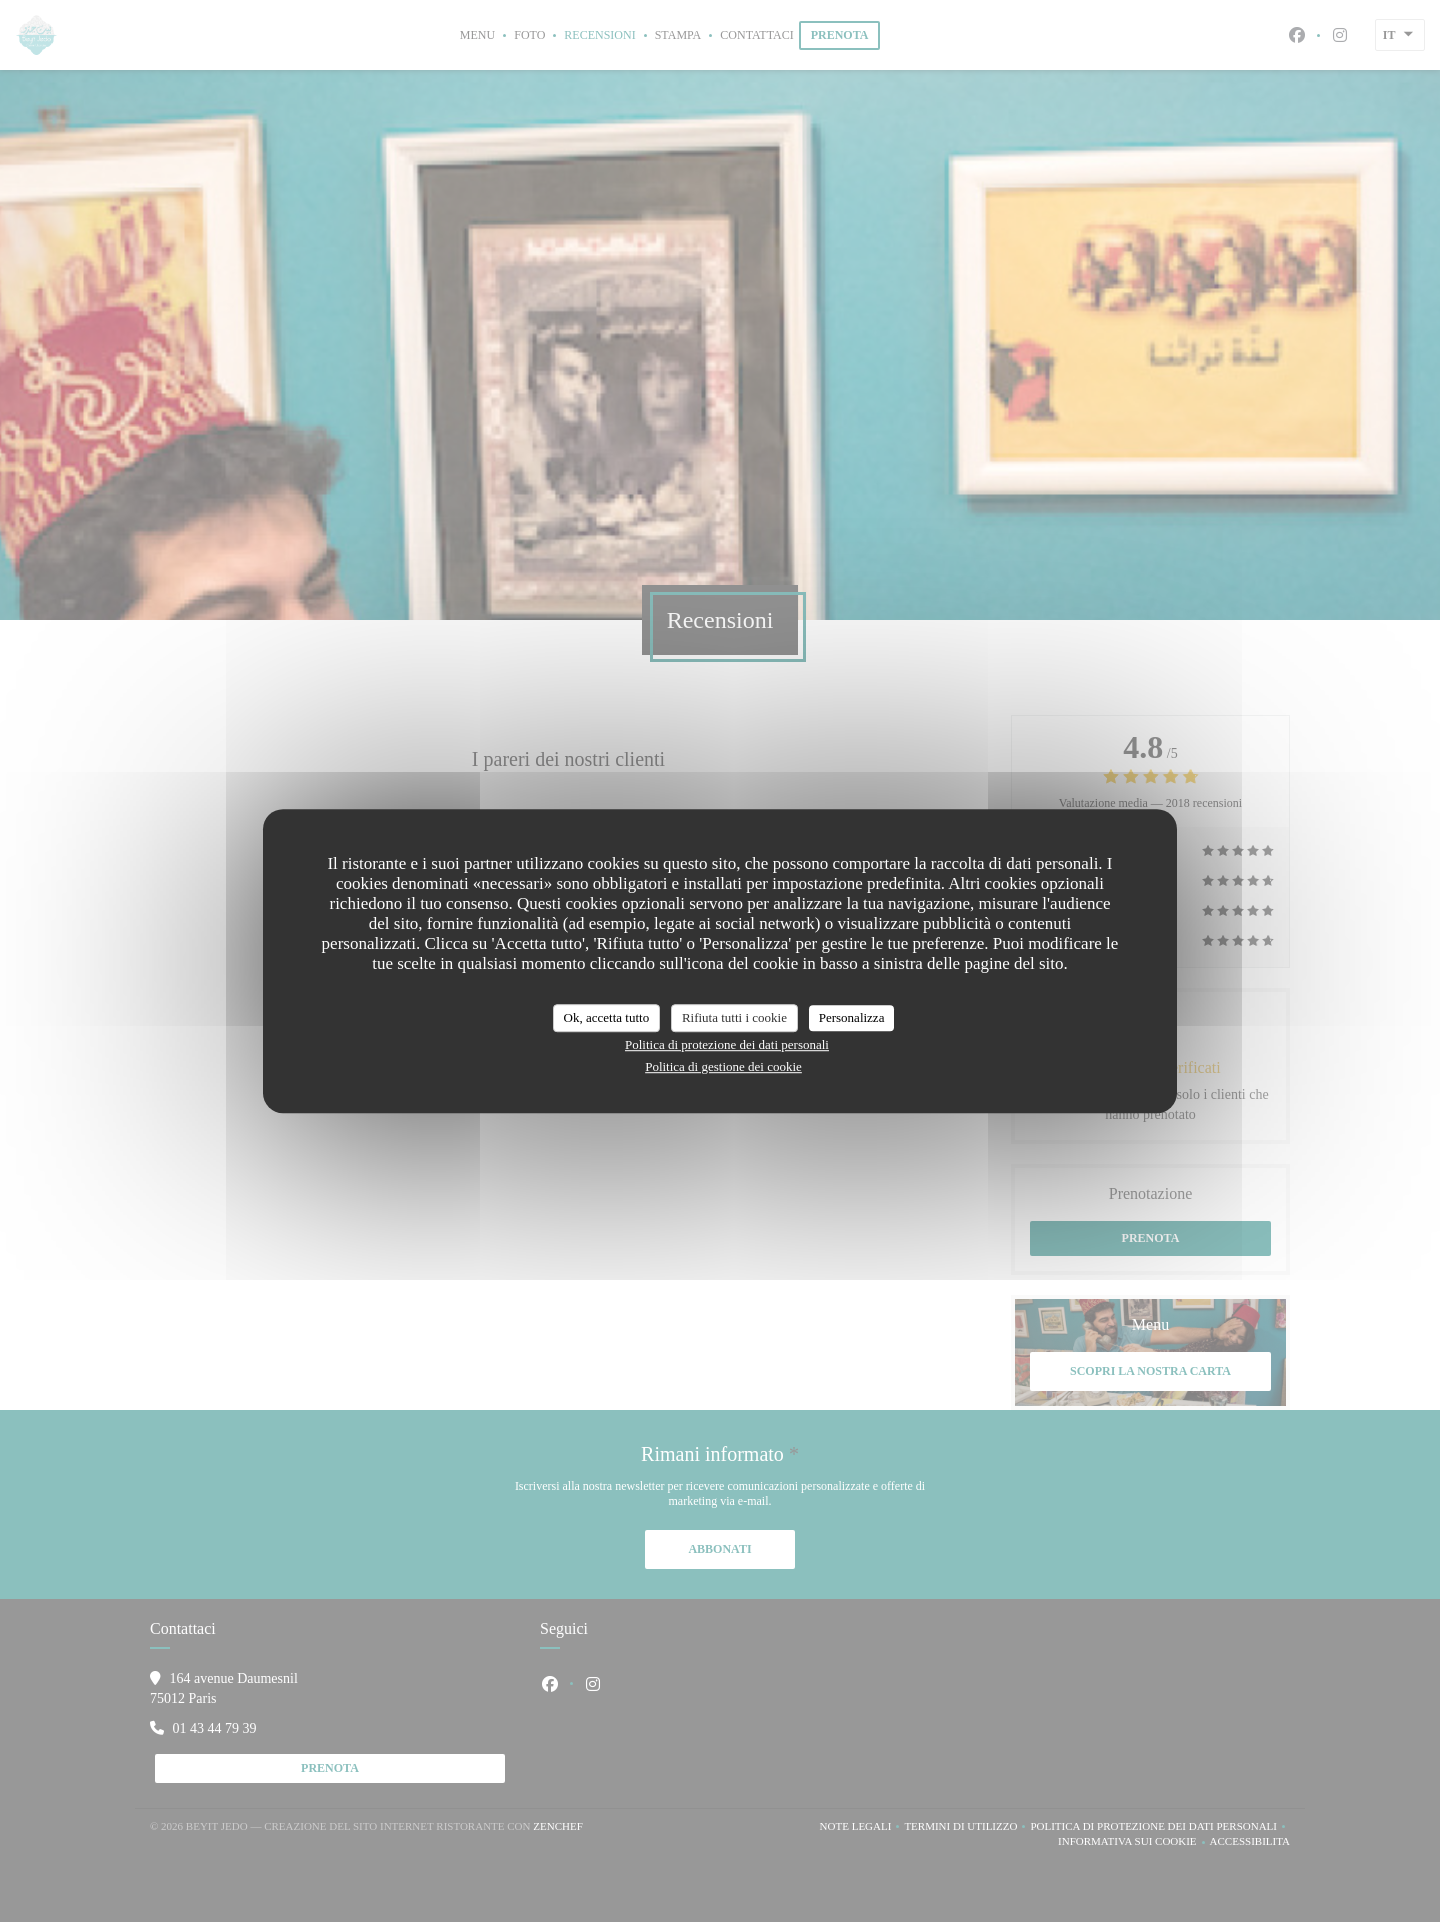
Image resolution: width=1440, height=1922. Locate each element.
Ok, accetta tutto (607, 1017)
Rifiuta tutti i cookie (734, 1017)
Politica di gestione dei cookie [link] (723, 1066)
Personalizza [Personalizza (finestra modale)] (852, 1017)
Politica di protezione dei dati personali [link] (727, 1044)
